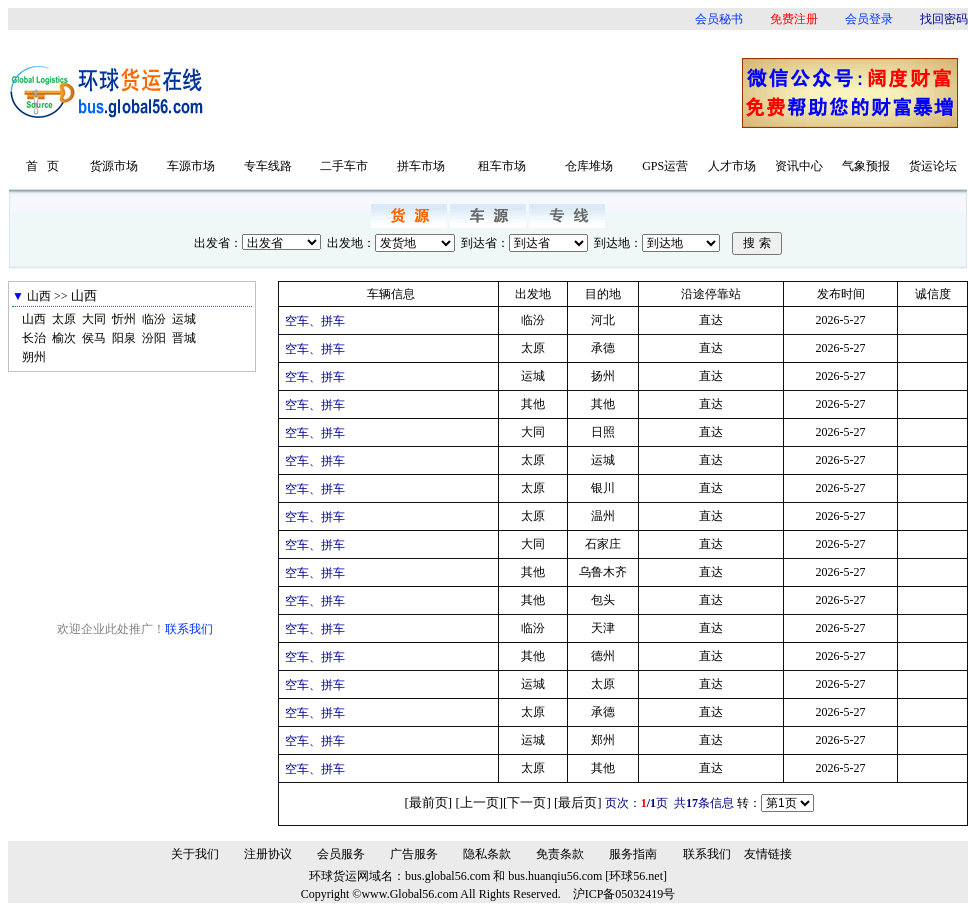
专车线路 (268, 166)
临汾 (154, 319)
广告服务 (414, 854)
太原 (64, 319)
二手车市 (344, 166)
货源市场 (114, 166)
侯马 (94, 338)
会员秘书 (719, 19)
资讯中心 (799, 166)
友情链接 (768, 854)
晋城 (184, 338)
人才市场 (732, 166)
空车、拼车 (315, 321)
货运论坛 (933, 166)
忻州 (124, 319)
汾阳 (154, 338)
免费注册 (794, 19)
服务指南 (633, 854)
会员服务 (341, 854)
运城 (184, 319)
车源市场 (191, 166)
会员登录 (869, 19)
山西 (34, 319)
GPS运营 (665, 166)
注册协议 (268, 854)
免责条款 (560, 854)
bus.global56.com (447, 876)
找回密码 (944, 19)
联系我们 (189, 629)
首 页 (42, 166)
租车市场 (502, 166)
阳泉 (124, 338)
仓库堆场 (589, 166)
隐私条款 (487, 854)
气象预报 (866, 166)
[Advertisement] (480, 92)
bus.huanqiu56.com (555, 876)
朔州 (34, 357)
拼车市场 (421, 166)
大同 (94, 319)
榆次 (64, 338)
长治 (34, 338)
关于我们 (195, 854)
